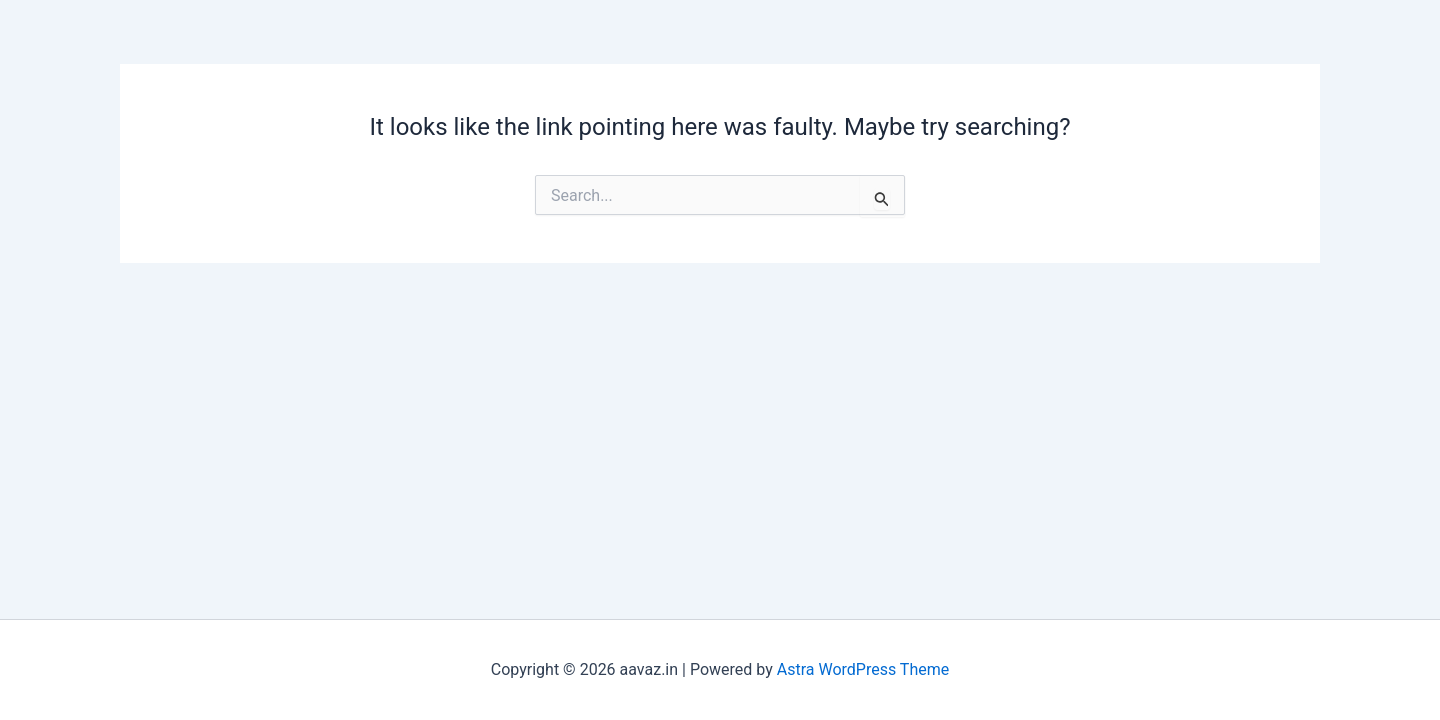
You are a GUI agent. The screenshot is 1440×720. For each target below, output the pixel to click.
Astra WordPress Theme (863, 669)
